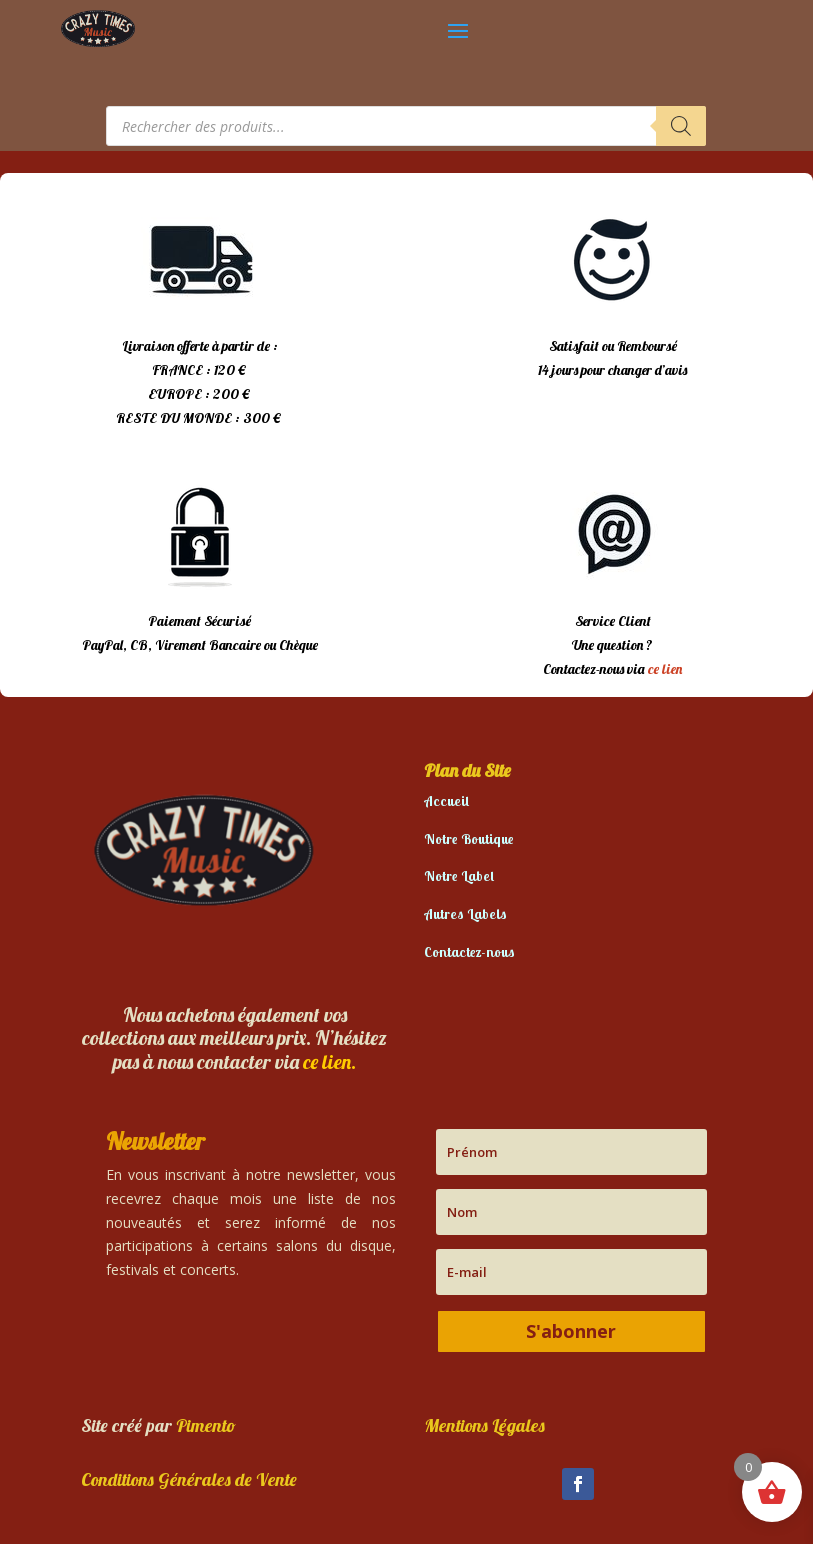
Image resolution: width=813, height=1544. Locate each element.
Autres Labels (465, 914)
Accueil (446, 801)
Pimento (206, 1425)
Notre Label (459, 876)
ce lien (665, 669)
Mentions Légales (484, 1425)
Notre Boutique (469, 839)
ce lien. (329, 1061)
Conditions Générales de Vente (189, 1479)
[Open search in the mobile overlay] (406, 126)
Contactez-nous (469, 952)
